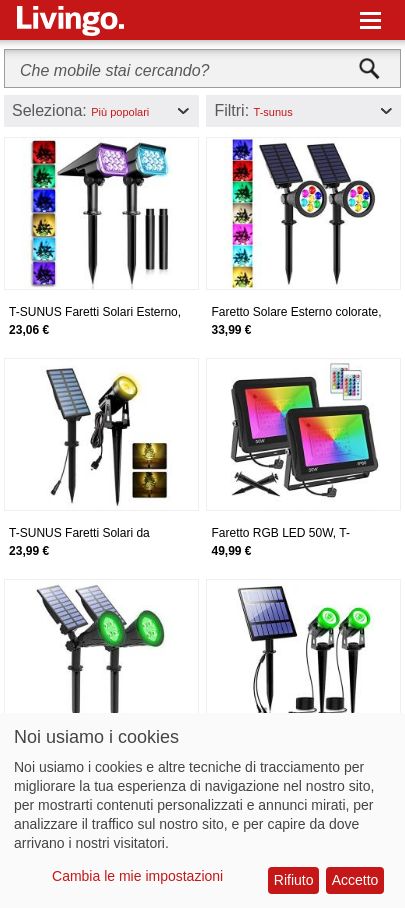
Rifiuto (294, 880)
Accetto (355, 880)
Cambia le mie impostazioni (137, 876)
